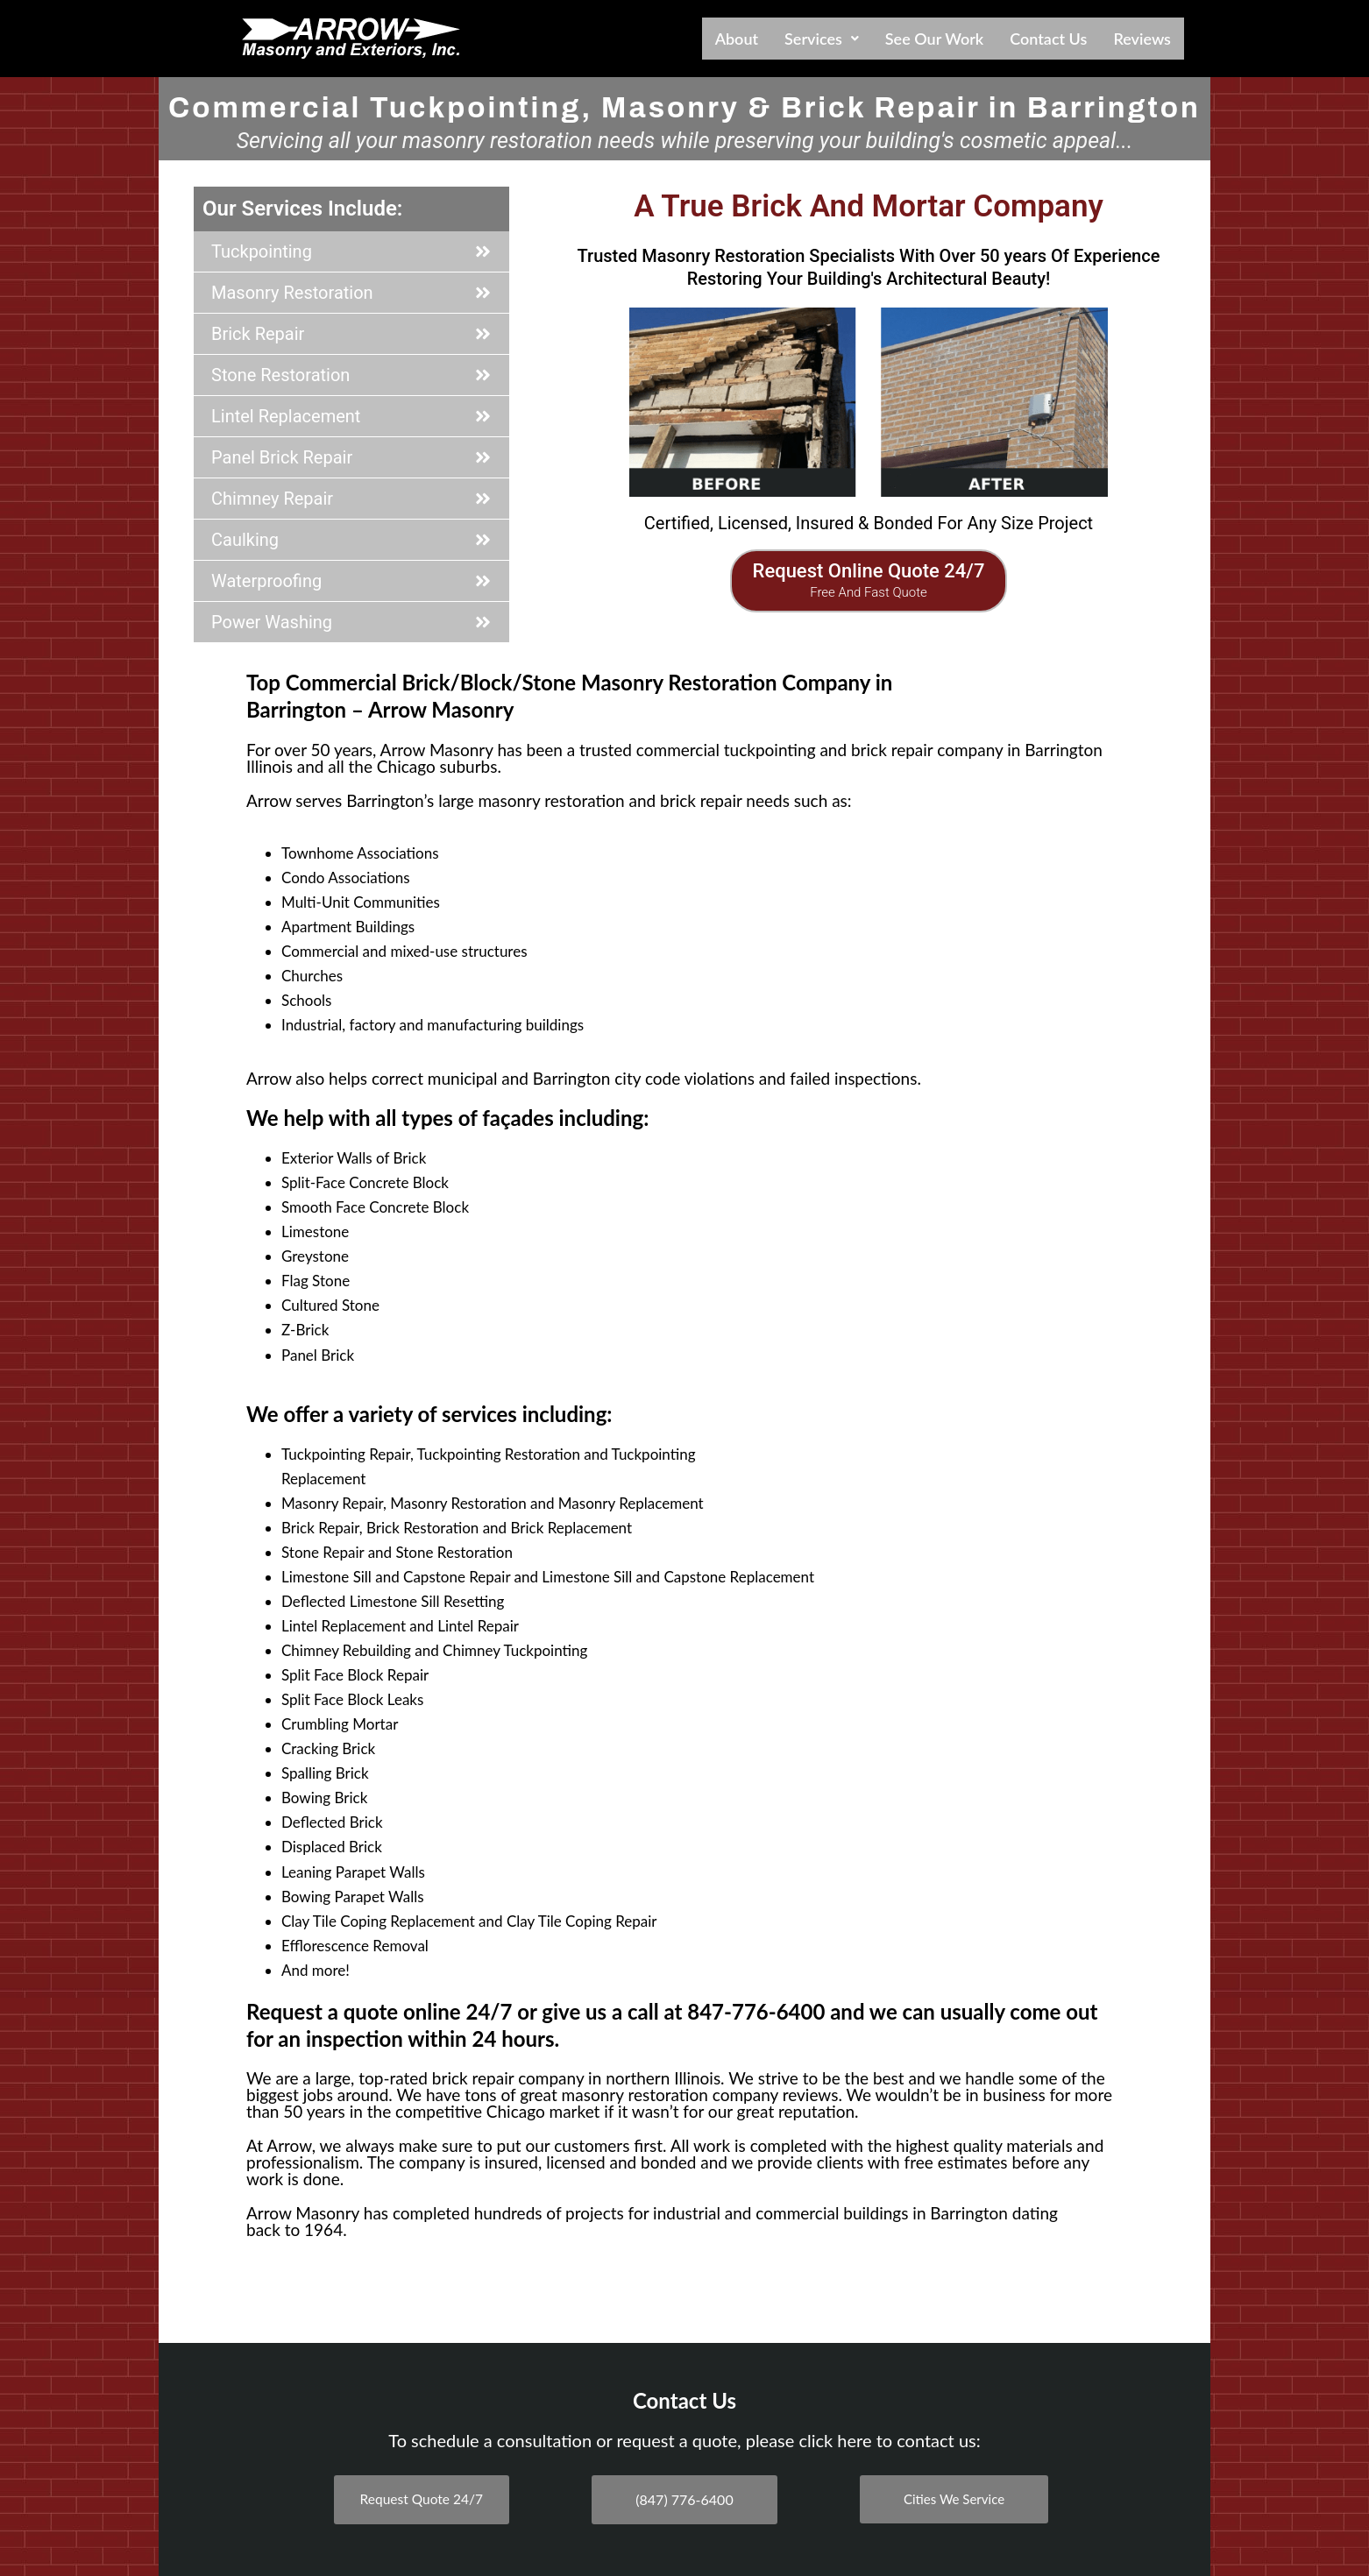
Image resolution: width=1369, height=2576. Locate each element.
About (736, 38)
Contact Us (1048, 38)
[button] (821, 39)
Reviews (1142, 38)
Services (821, 38)
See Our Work (934, 38)
